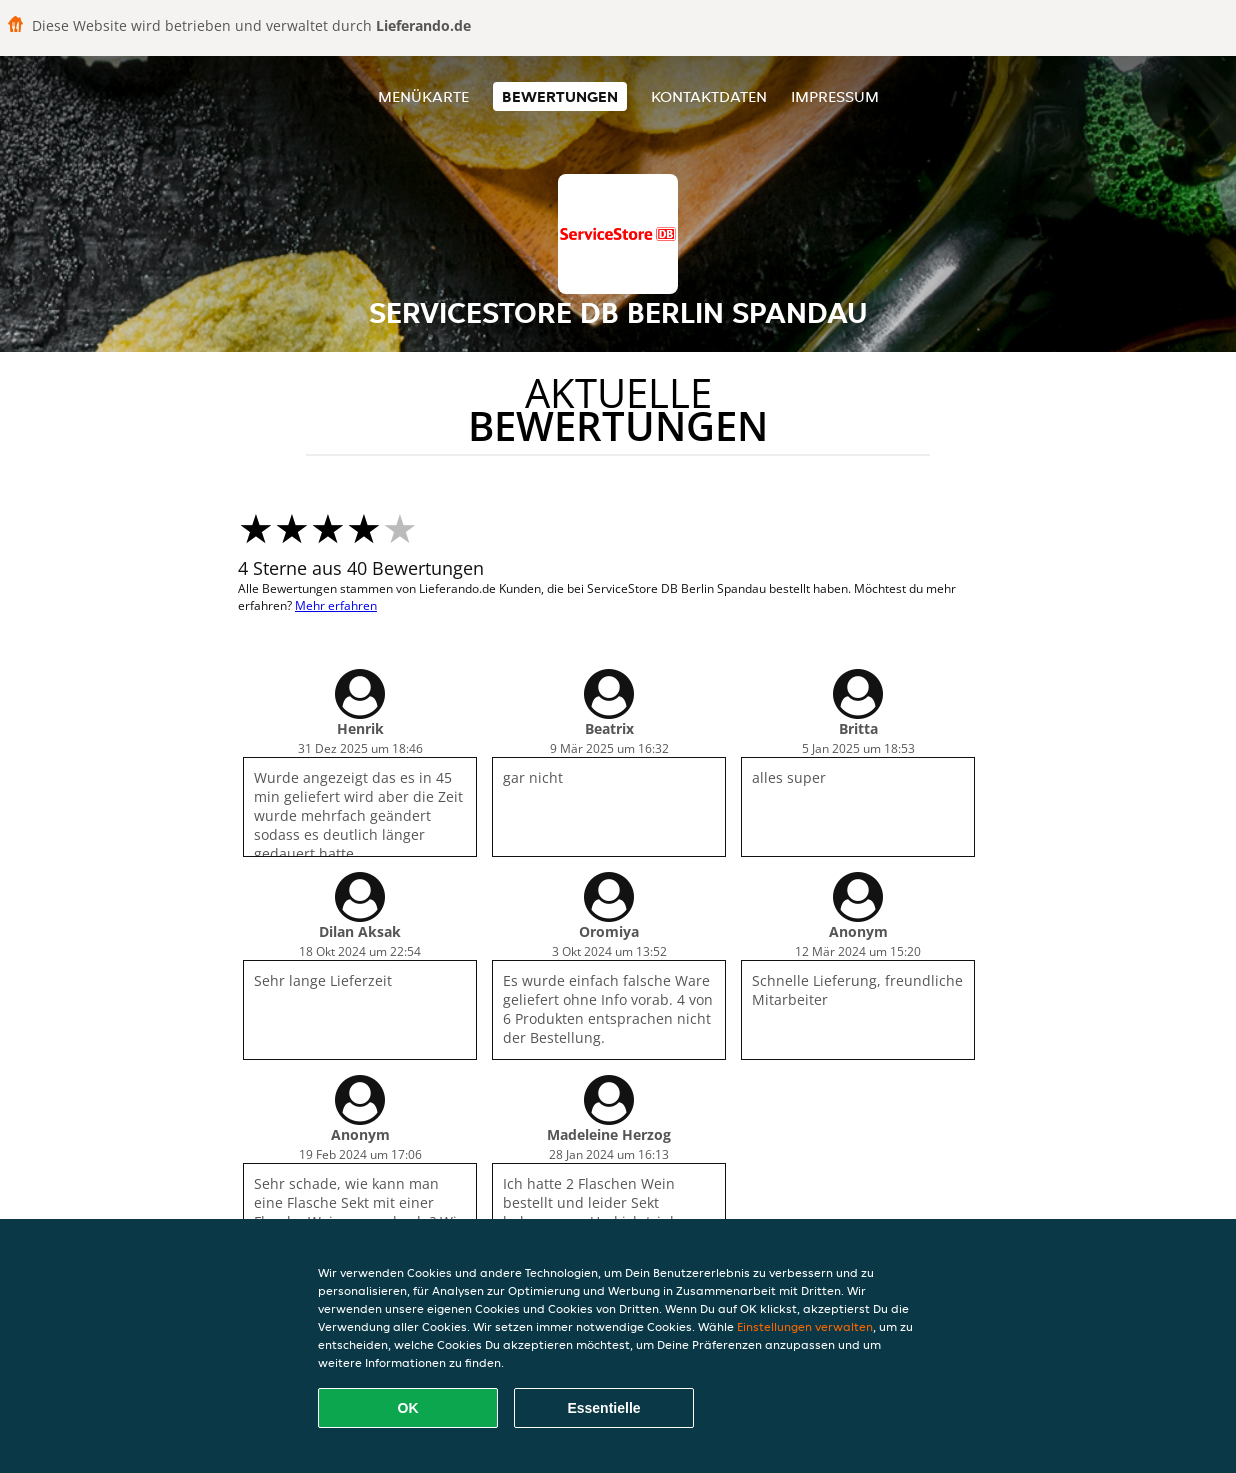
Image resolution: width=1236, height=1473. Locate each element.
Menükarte (423, 96)
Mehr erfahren (336, 605)
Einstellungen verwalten (805, 1326)
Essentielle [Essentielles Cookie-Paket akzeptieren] (603, 1408)
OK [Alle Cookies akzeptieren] (408, 1408)
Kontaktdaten (709, 96)
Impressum (835, 96)
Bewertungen (560, 96)
